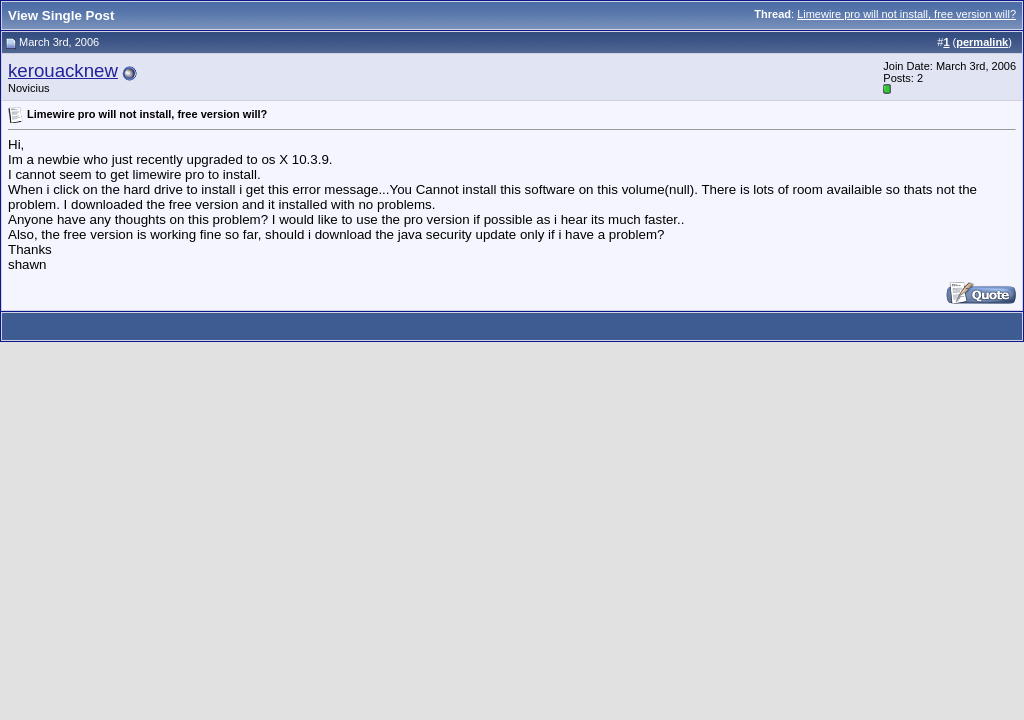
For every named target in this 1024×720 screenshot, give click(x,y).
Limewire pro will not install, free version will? (906, 14)
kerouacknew (63, 70)
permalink (982, 42)
